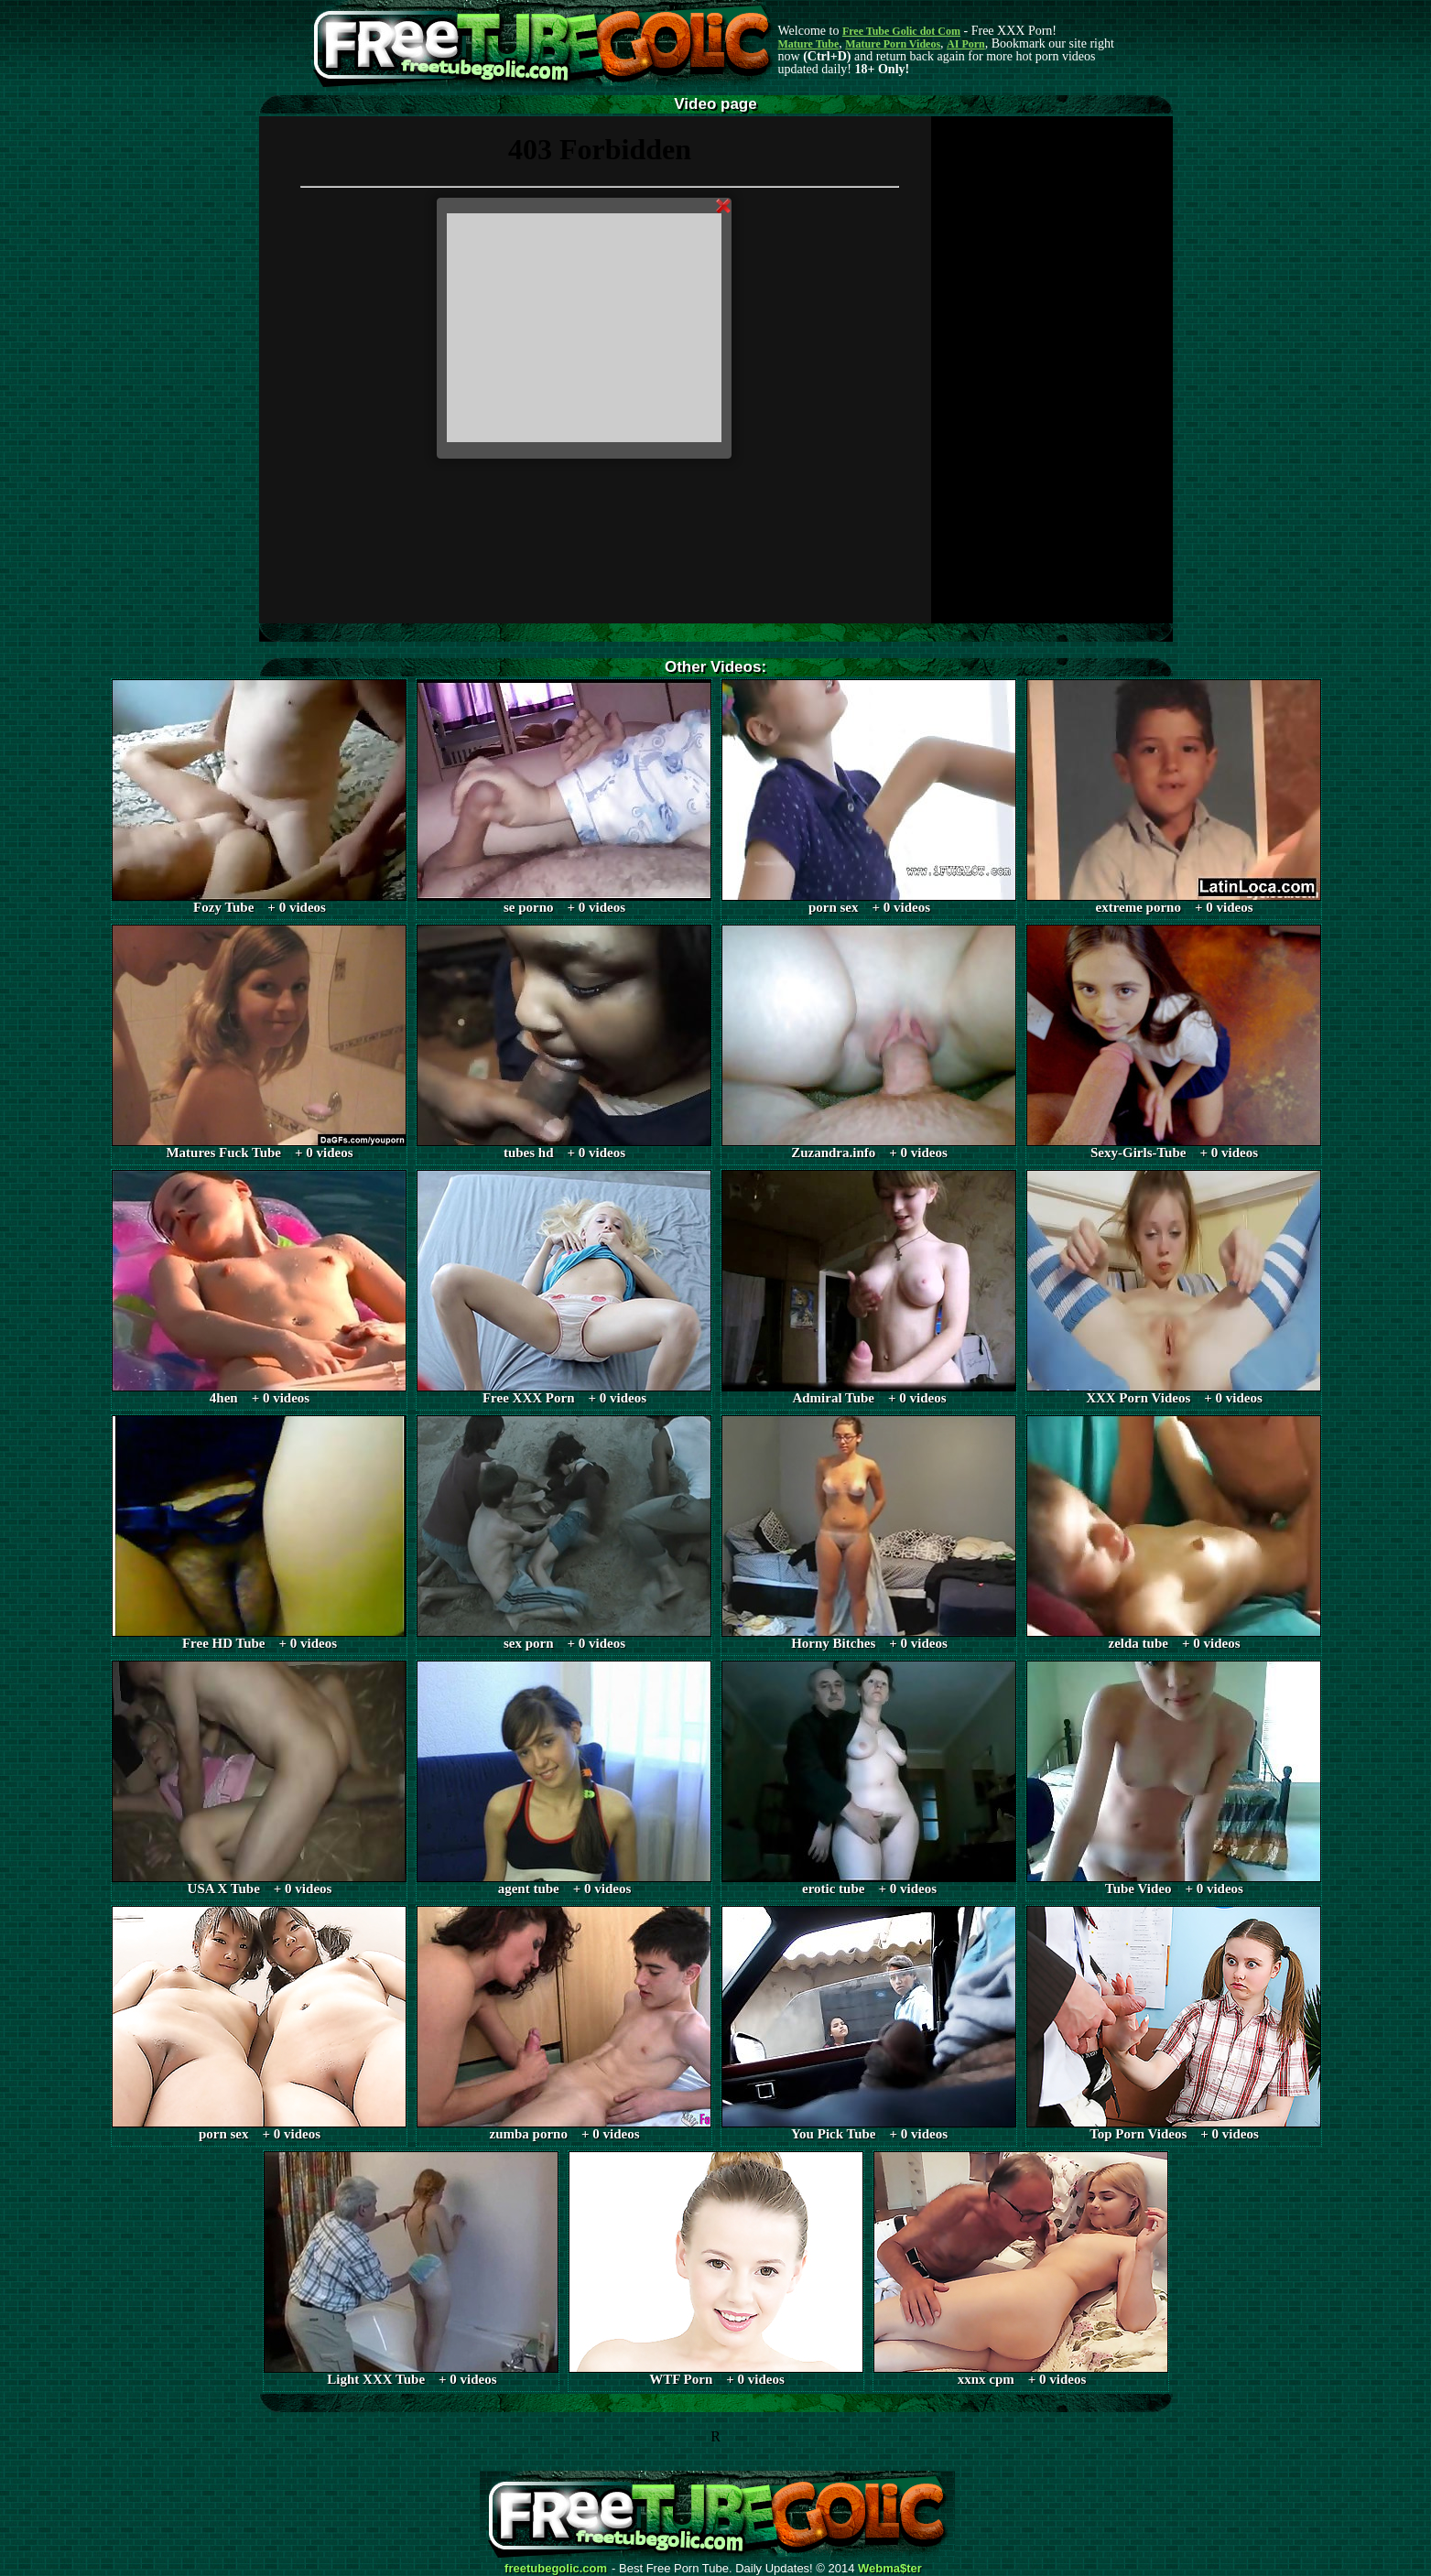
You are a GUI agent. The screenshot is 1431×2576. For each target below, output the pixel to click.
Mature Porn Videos (892, 44)
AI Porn (966, 44)
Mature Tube (809, 44)
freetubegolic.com (555, 2568)
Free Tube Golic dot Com (901, 31)
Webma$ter (890, 2568)
